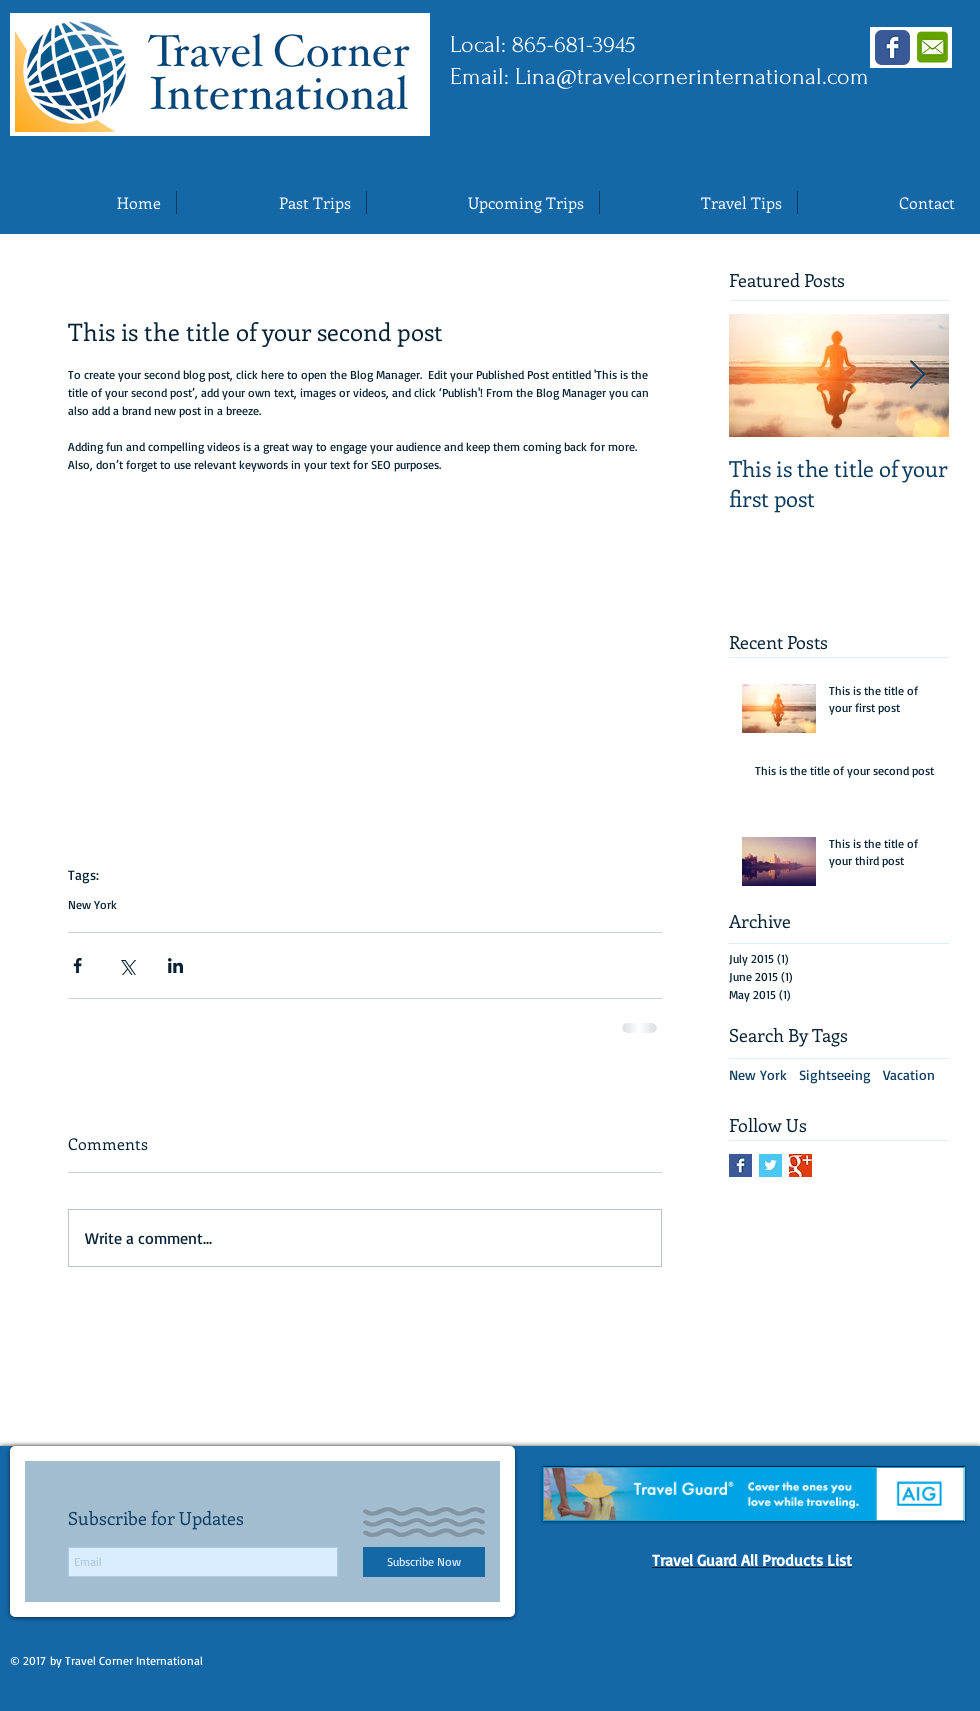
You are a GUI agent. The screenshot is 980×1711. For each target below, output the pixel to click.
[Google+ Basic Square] (800, 1165)
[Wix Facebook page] (892, 47)
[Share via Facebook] (77, 965)
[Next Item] (917, 375)
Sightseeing (835, 1074)
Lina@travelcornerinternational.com (692, 76)
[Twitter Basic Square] (770, 1165)
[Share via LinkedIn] (175, 965)
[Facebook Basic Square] (740, 1165)
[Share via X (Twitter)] (126, 965)
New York (92, 904)
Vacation (909, 1074)
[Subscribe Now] (424, 1562)
